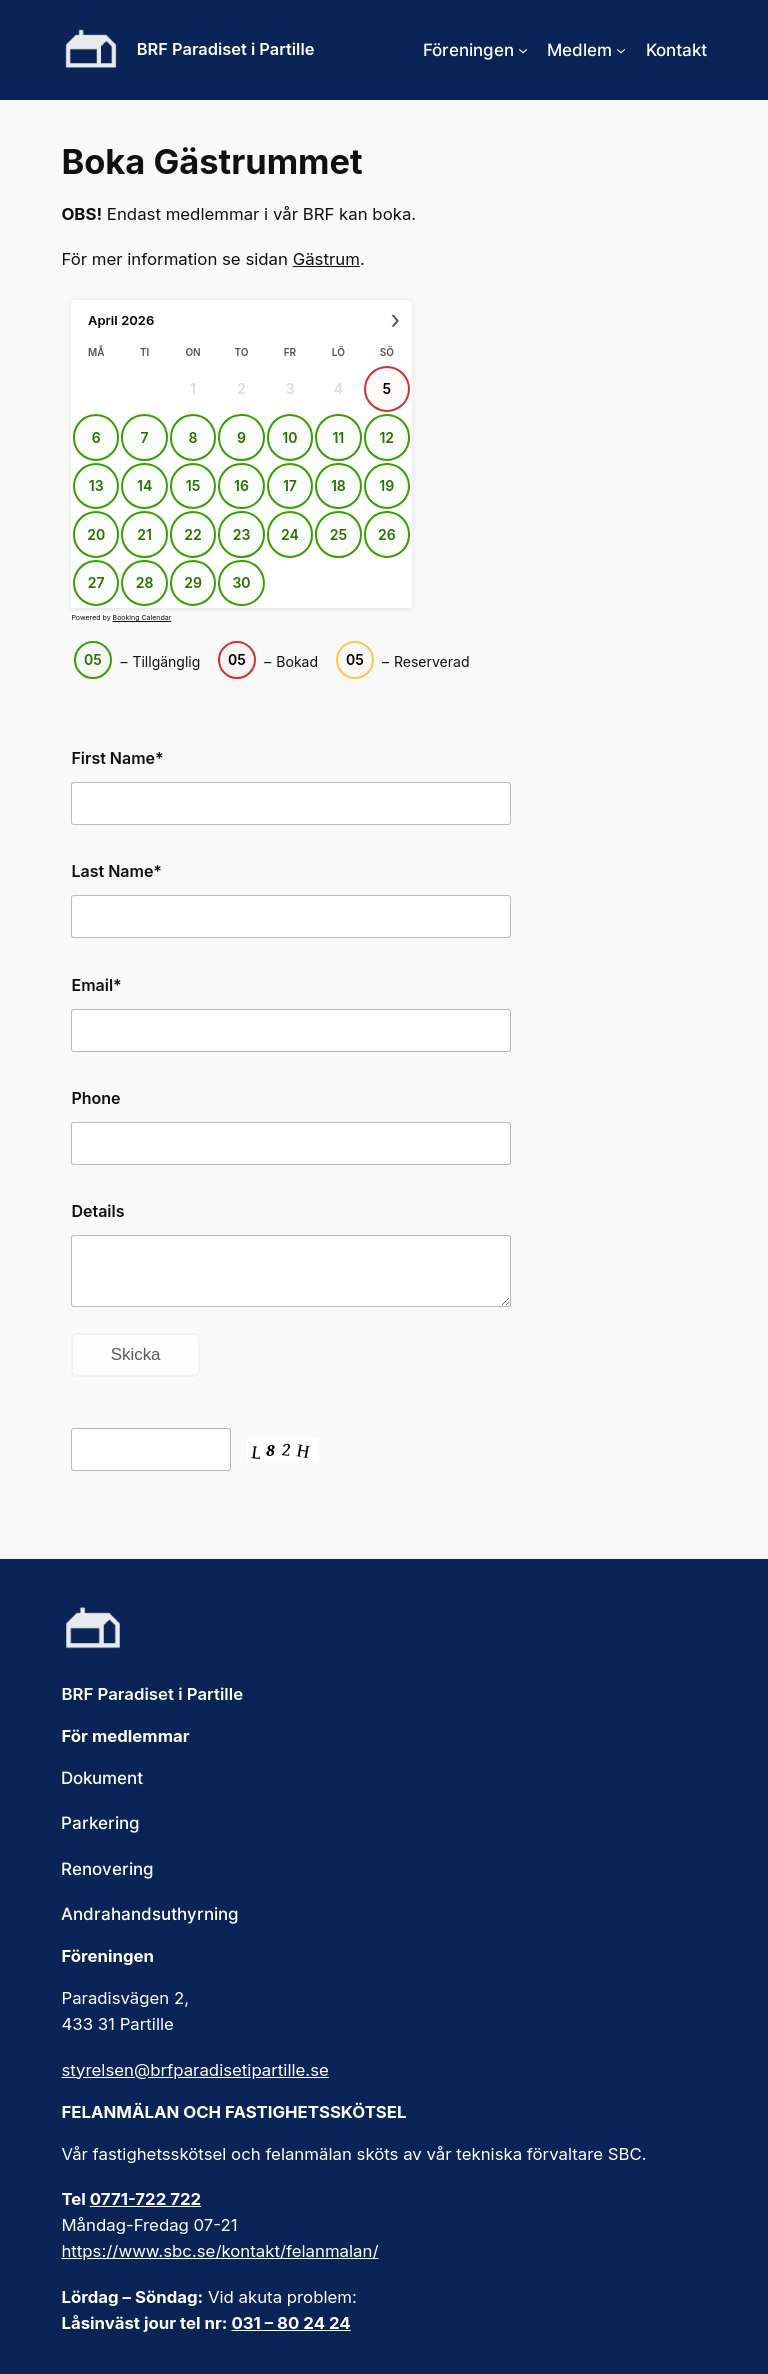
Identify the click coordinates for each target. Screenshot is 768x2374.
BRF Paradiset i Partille (226, 49)
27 (96, 582)
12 (387, 437)
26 (387, 534)
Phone (95, 1098)
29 (194, 582)
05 (94, 659)
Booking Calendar (142, 617)
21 (145, 534)
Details (97, 1211)
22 (193, 534)
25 (338, 534)
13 (96, 485)
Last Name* (116, 871)
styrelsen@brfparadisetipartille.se (194, 2070)
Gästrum (326, 259)
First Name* (117, 758)
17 (290, 485)
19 (387, 485)
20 (97, 534)
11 (339, 437)
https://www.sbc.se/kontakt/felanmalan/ (219, 2251)
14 (144, 485)
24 (290, 534)
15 (193, 485)
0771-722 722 (145, 2199)
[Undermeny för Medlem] (621, 50)
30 (242, 582)
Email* (96, 985)
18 (338, 485)
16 (241, 485)
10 (290, 437)
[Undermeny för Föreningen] (523, 50)
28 (145, 582)
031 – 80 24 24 (290, 2323)
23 (242, 534)
